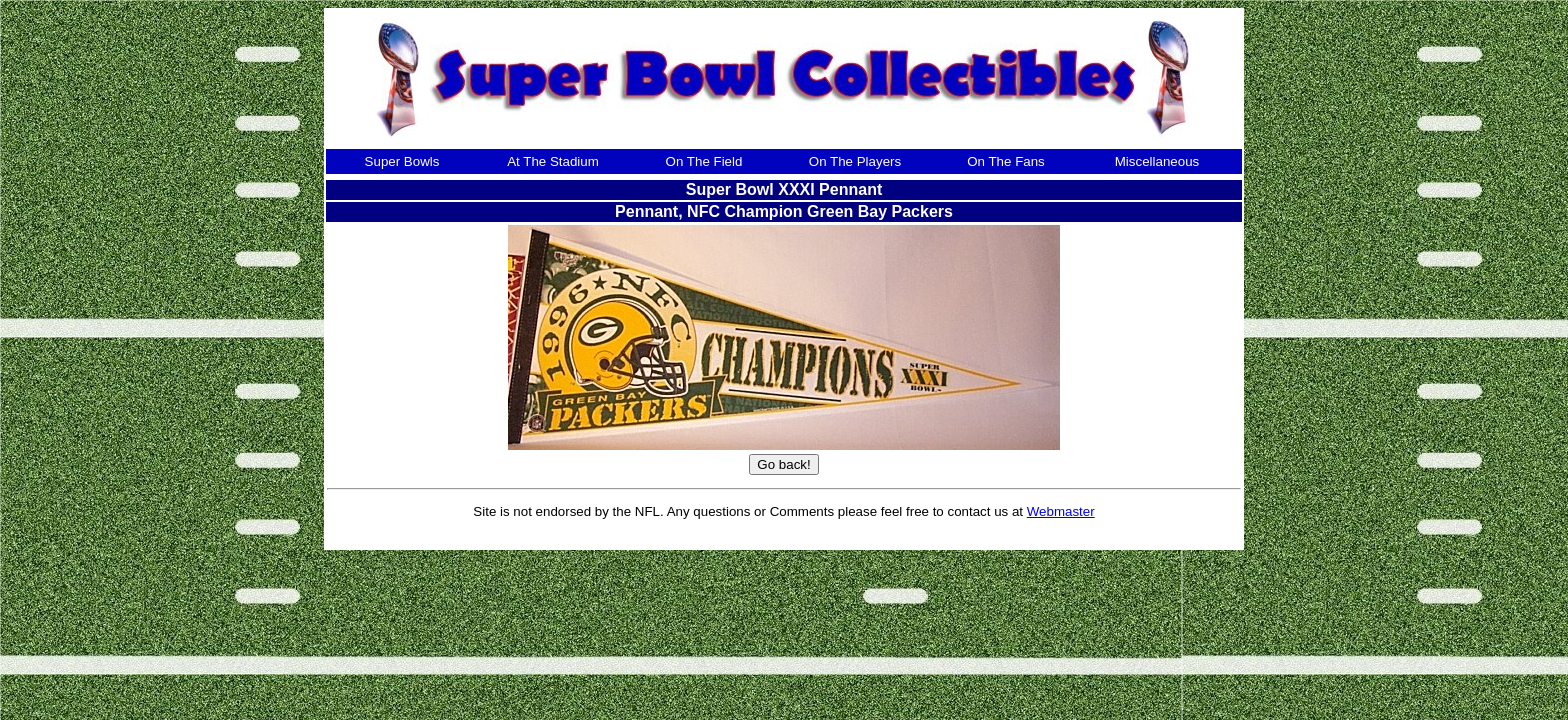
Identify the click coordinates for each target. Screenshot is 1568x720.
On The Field (704, 161)
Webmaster (1061, 511)
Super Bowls (402, 161)
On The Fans (1006, 161)
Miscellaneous (1157, 161)
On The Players (855, 161)
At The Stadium (553, 161)
